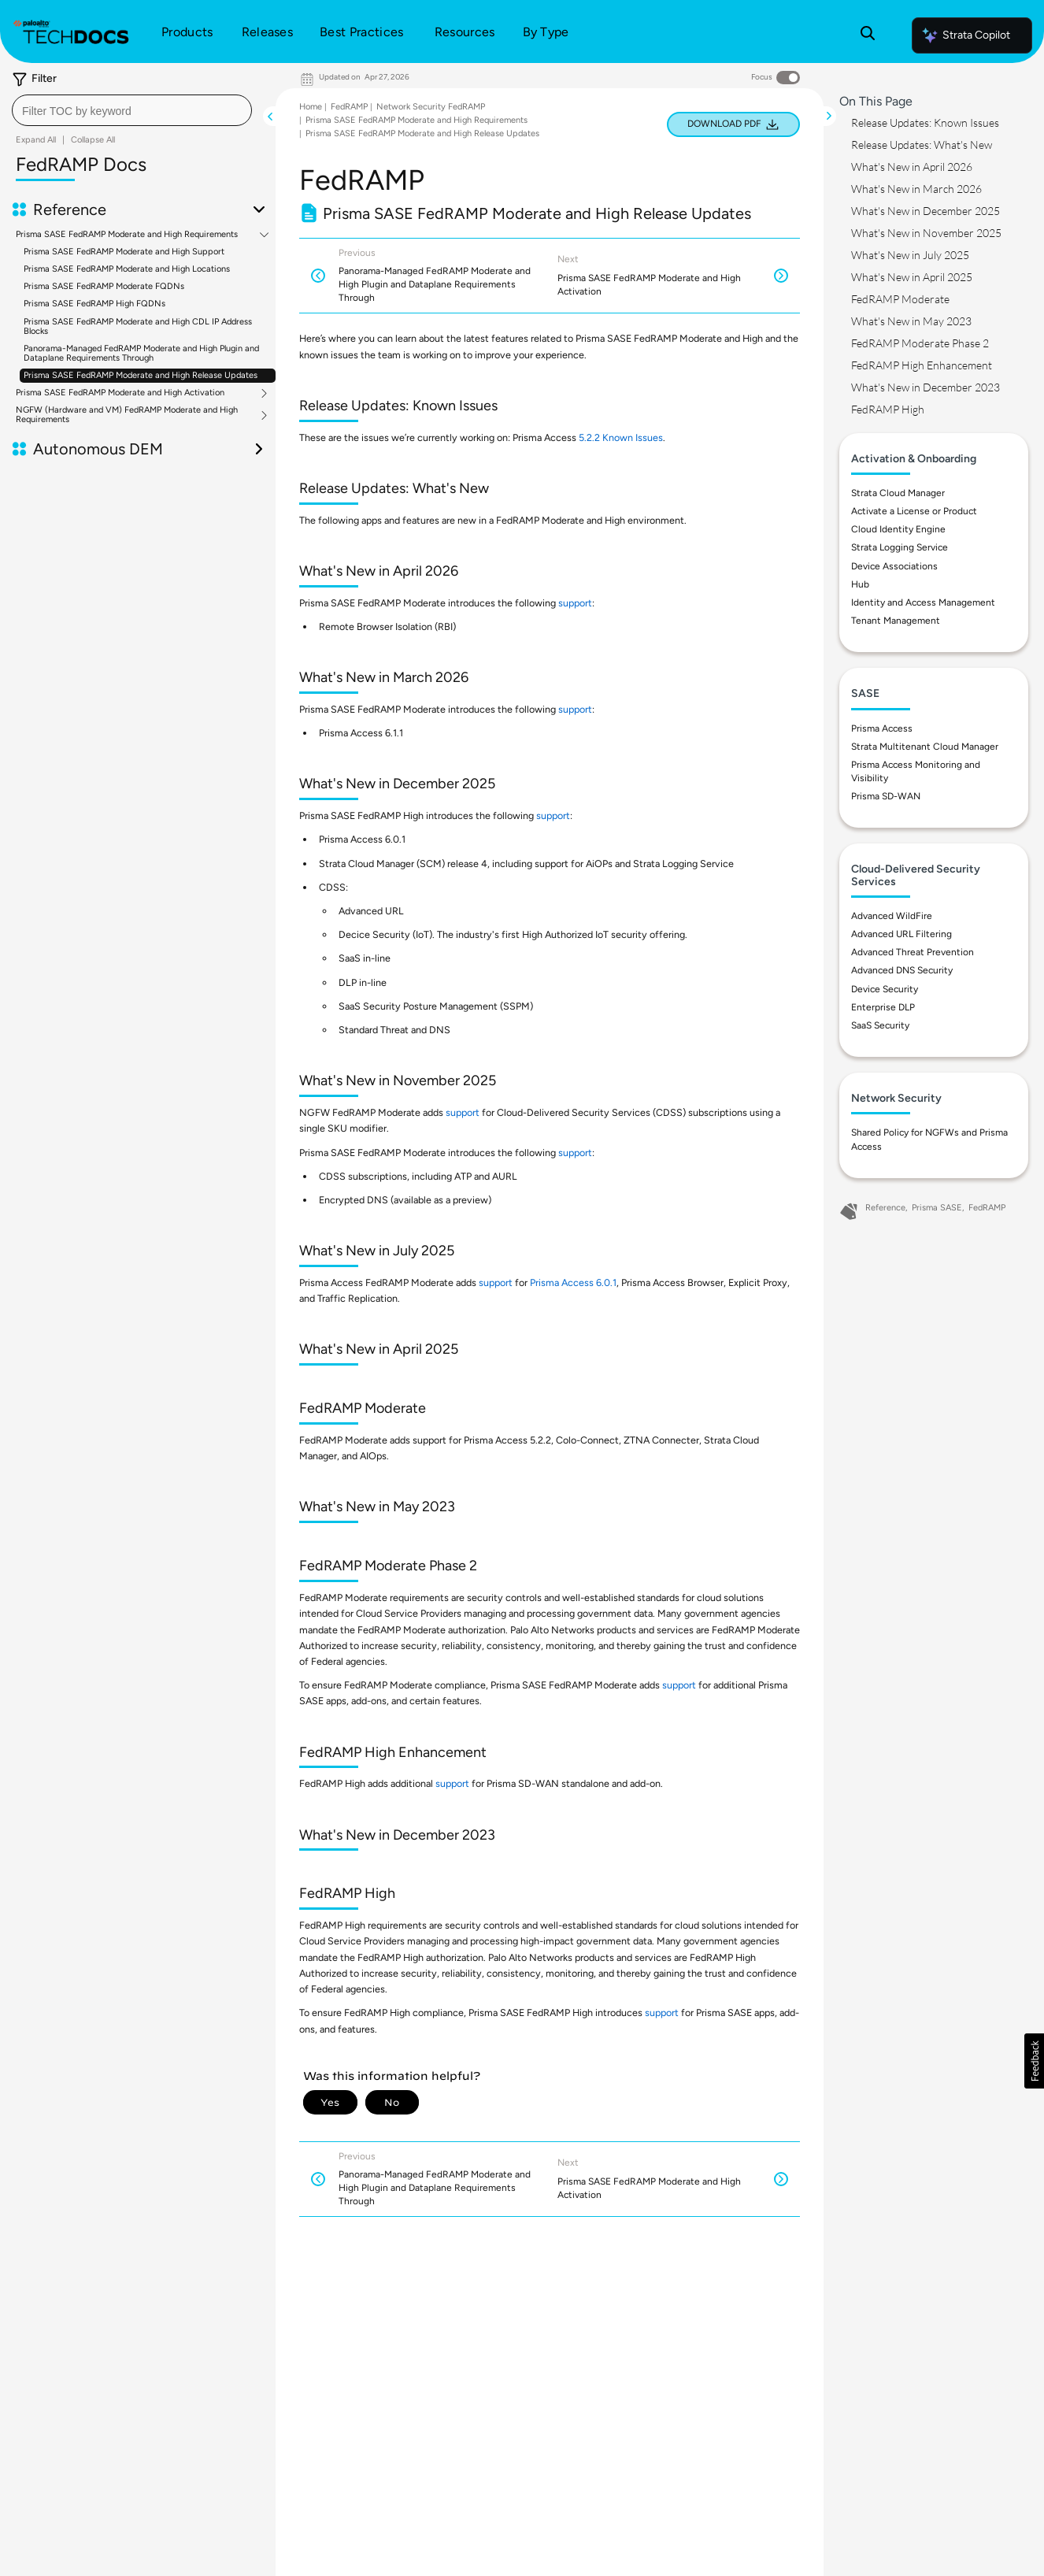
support (575, 603)
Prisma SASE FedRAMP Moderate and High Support (124, 251)
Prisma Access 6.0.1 (573, 1282)
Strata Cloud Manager (898, 493)
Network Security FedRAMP (430, 107)
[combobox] (132, 110)
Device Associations (894, 566)
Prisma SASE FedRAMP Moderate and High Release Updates (140, 375)
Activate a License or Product (914, 511)
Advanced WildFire (891, 915)
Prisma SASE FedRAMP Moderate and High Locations (127, 269)
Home (310, 107)
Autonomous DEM (98, 449)
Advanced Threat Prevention (912, 952)
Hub (860, 584)
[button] (1034, 2061)
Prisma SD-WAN (885, 796)
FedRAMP (349, 107)
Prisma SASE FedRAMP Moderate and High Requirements (127, 234)
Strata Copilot (965, 35)
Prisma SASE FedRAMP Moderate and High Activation (120, 393)
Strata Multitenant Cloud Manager (924, 746)
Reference (69, 209)
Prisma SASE (937, 1208)
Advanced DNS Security (902, 970)
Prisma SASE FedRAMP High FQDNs (94, 303)
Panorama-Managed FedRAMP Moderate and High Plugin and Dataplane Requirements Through (141, 353)
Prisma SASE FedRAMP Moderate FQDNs (104, 286)
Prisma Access (882, 728)
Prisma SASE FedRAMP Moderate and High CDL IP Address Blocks (138, 326)
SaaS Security (880, 1025)
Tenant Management (895, 620)
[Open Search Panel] (867, 35)
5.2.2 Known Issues (621, 437)
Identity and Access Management (923, 602)
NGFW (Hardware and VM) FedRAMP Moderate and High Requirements (127, 415)
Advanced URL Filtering (901, 934)
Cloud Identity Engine (898, 529)
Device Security (884, 989)
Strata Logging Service (899, 547)
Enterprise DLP (883, 1007)
